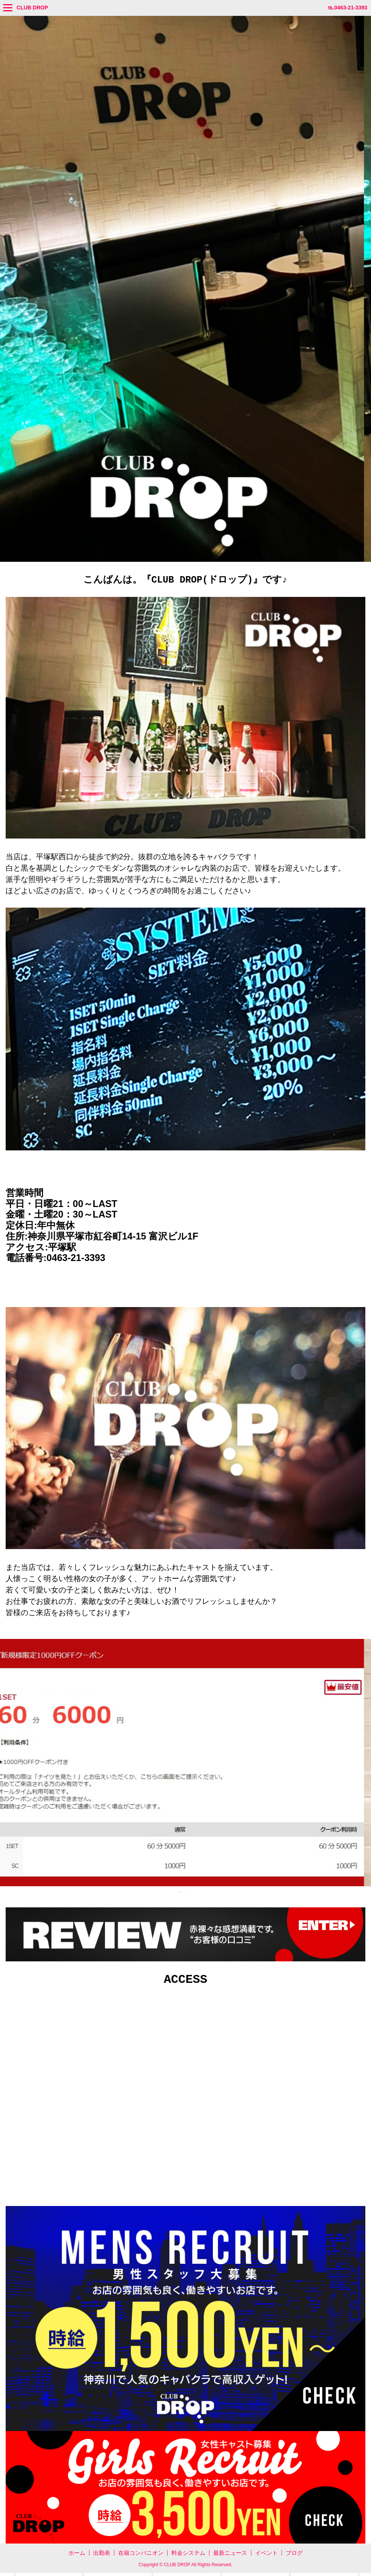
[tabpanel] (185, 1763)
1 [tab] (180, 1892)
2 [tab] (191, 1892)
